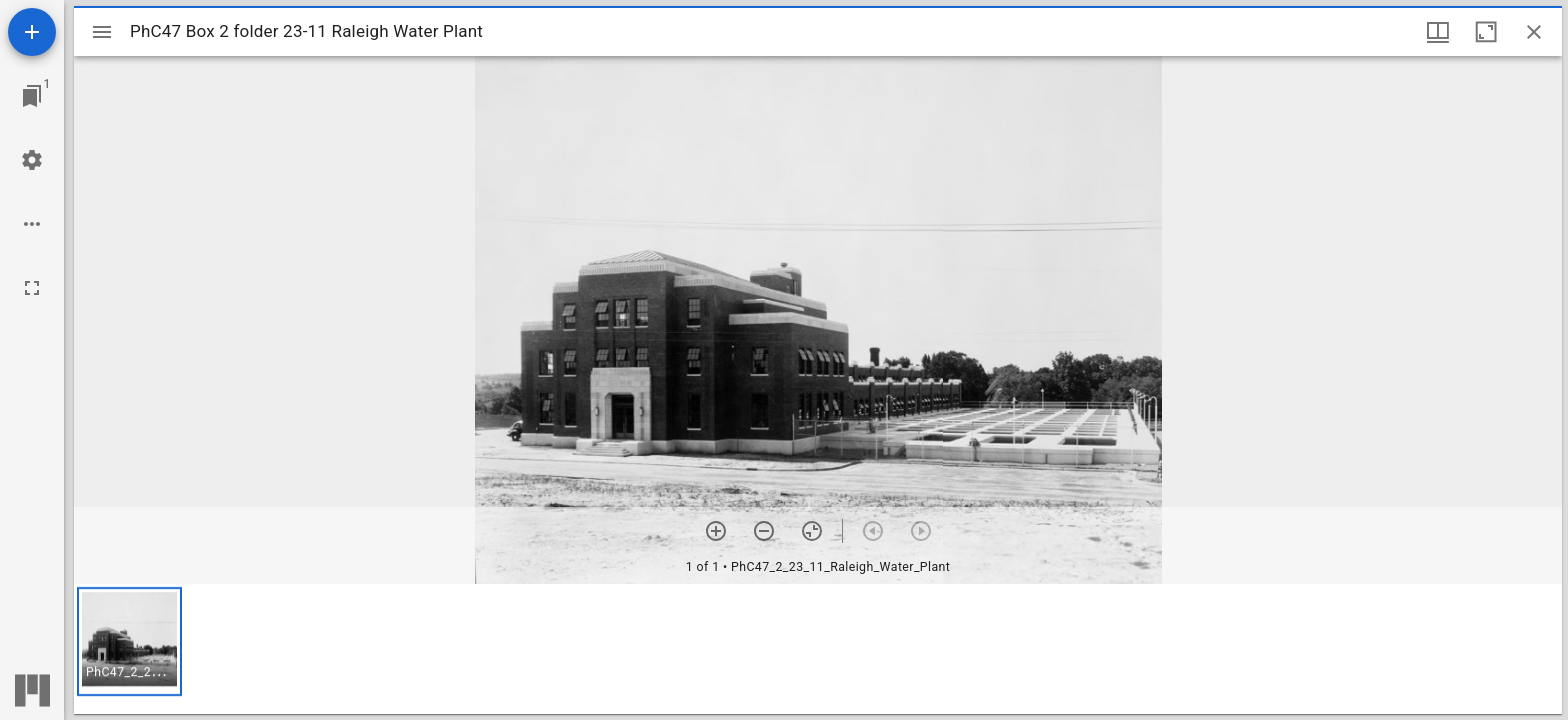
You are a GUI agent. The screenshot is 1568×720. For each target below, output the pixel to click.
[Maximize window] (1486, 32)
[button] (129, 641)
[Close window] (1534, 32)
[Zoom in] (716, 531)
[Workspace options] (32, 224)
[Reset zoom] (812, 531)
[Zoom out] (764, 531)
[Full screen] (32, 288)
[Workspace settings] (32, 160)
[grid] (818, 649)
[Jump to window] (32, 96)
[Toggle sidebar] (102, 32)
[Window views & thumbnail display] (1438, 32)
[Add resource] (32, 32)
